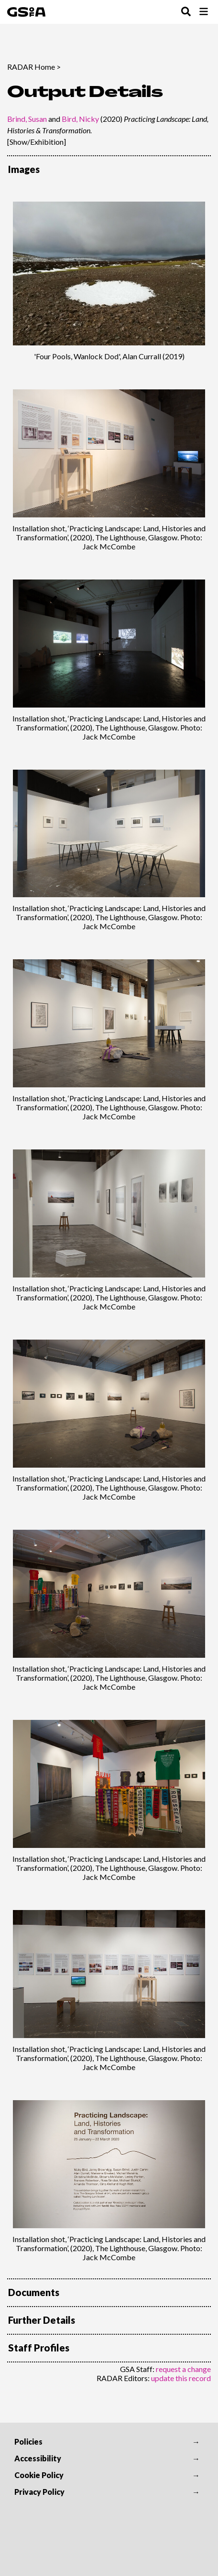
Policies (28, 2441)
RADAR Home (31, 66)
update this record (181, 2378)
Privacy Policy (39, 2491)
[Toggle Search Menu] (186, 12)
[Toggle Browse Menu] (203, 12)
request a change (183, 2368)
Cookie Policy (39, 2474)
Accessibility (37, 2458)
